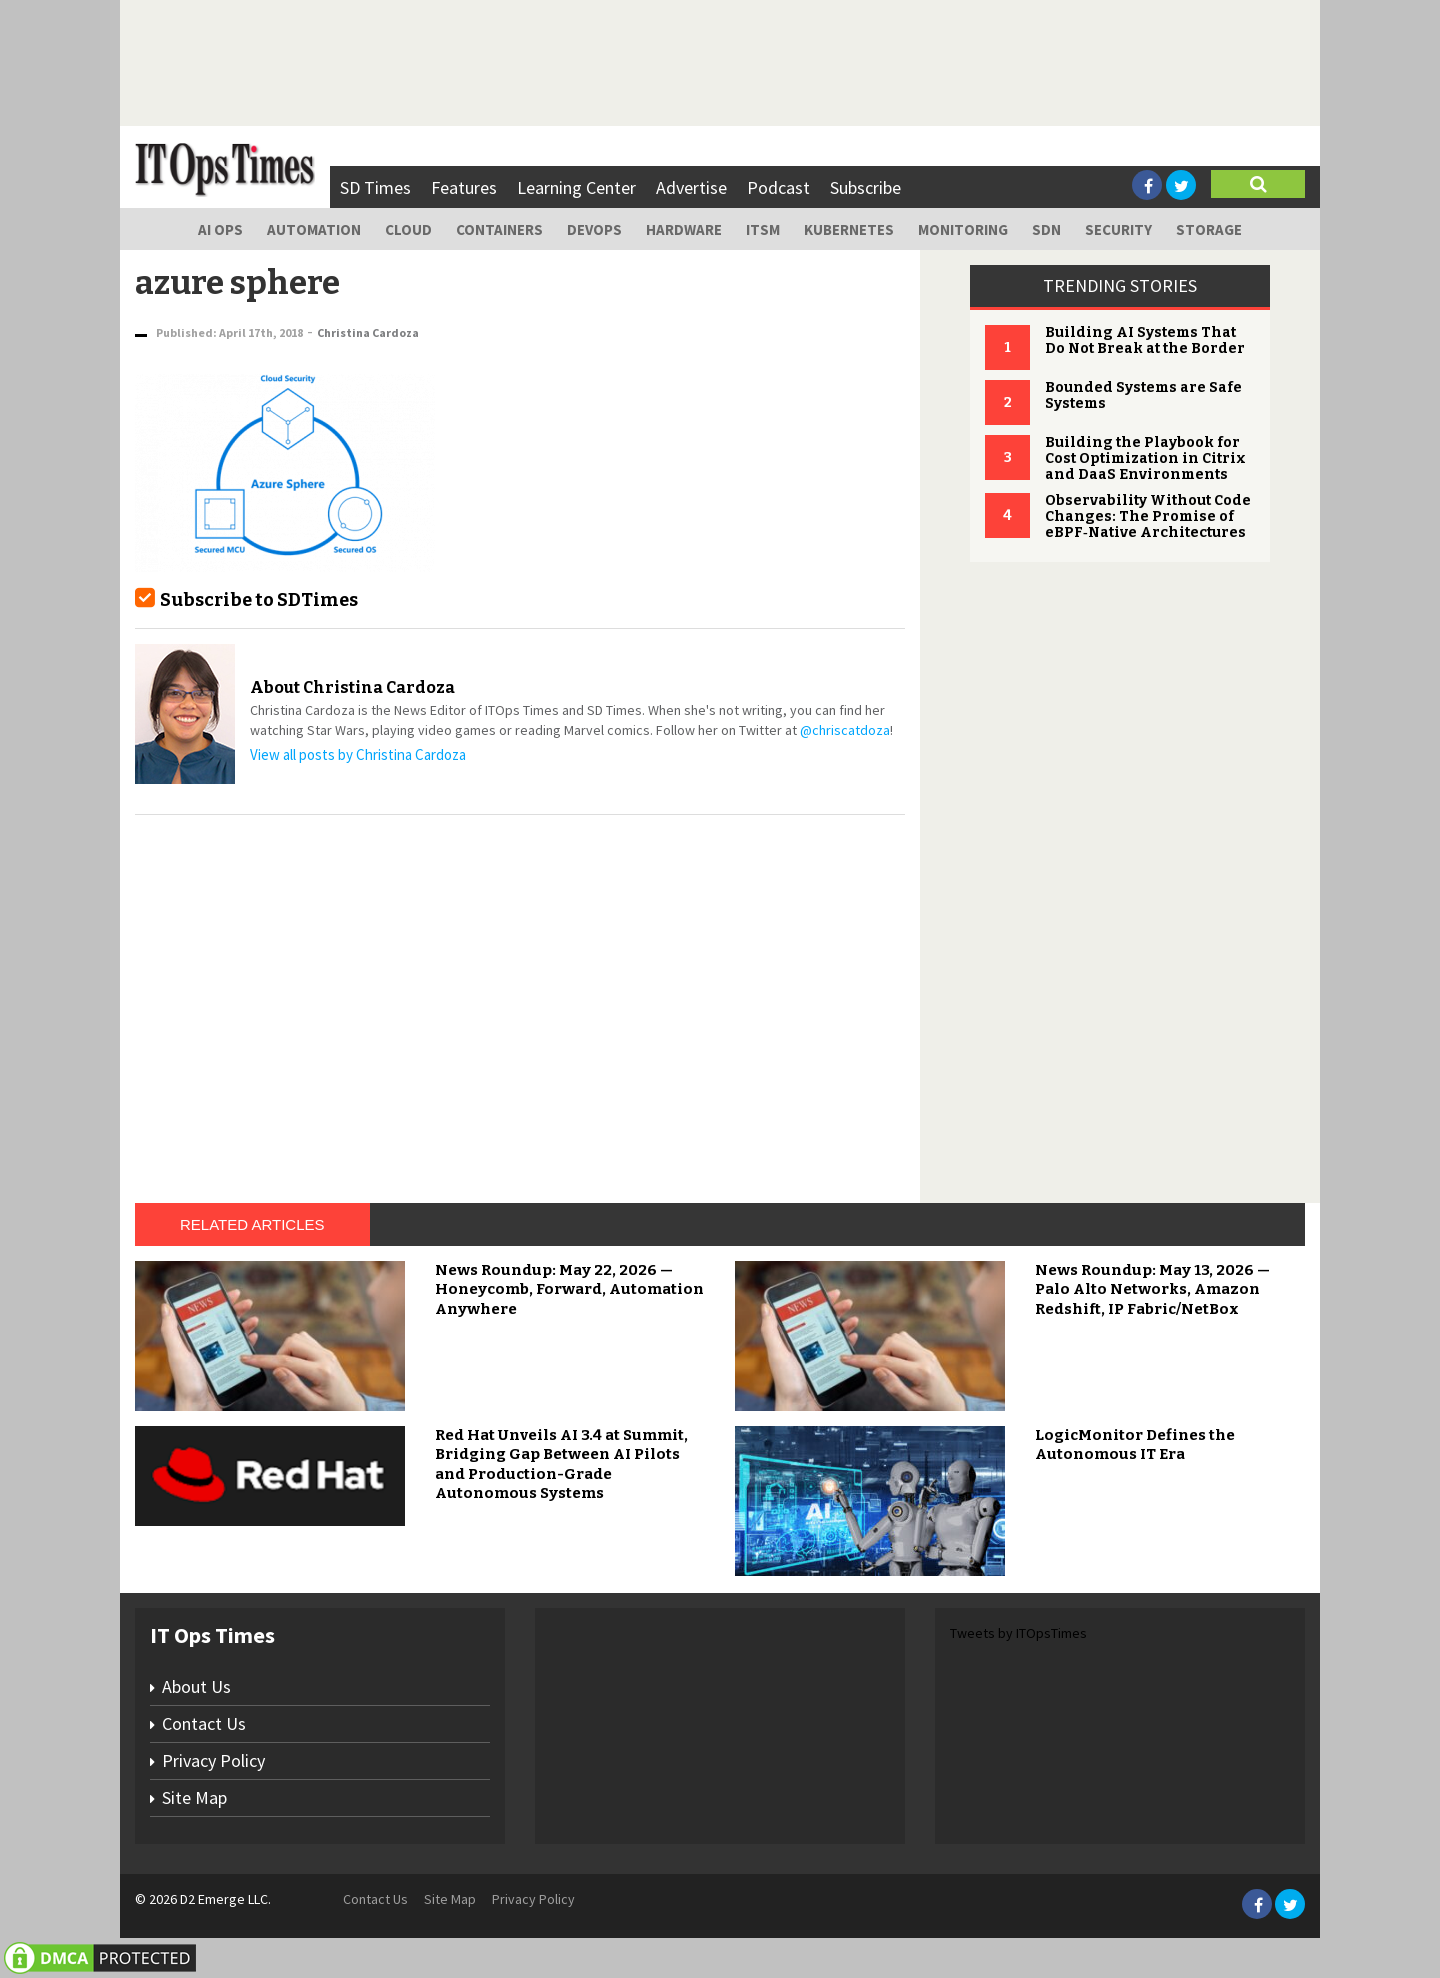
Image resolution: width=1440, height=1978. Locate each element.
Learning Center (576, 187)
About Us (196, 1686)
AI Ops (220, 229)
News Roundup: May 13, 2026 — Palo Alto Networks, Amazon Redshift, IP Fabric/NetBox (1152, 1289)
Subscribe (865, 187)
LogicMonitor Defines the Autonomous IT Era (1135, 1445)
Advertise (691, 187)
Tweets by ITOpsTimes (1018, 1633)
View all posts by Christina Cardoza (358, 754)
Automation (314, 229)
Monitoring (963, 229)
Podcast (778, 187)
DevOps (594, 229)
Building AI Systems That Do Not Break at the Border (1145, 340)
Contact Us (204, 1723)
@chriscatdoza (845, 730)
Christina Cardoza (368, 332)
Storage (1209, 229)
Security (1118, 229)
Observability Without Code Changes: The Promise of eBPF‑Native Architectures (1148, 516)
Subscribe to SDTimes (259, 600)
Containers (499, 229)
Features (464, 187)
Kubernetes (849, 229)
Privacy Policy (213, 1760)
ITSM (763, 229)
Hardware (684, 229)
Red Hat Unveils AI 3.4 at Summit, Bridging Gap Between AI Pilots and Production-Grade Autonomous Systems (561, 1464)
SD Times (375, 187)
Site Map (194, 1797)
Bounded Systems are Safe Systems (1143, 395)
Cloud (408, 229)
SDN (1046, 229)
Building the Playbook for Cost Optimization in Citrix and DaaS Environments (1145, 458)
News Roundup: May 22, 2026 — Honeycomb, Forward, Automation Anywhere (569, 1289)
